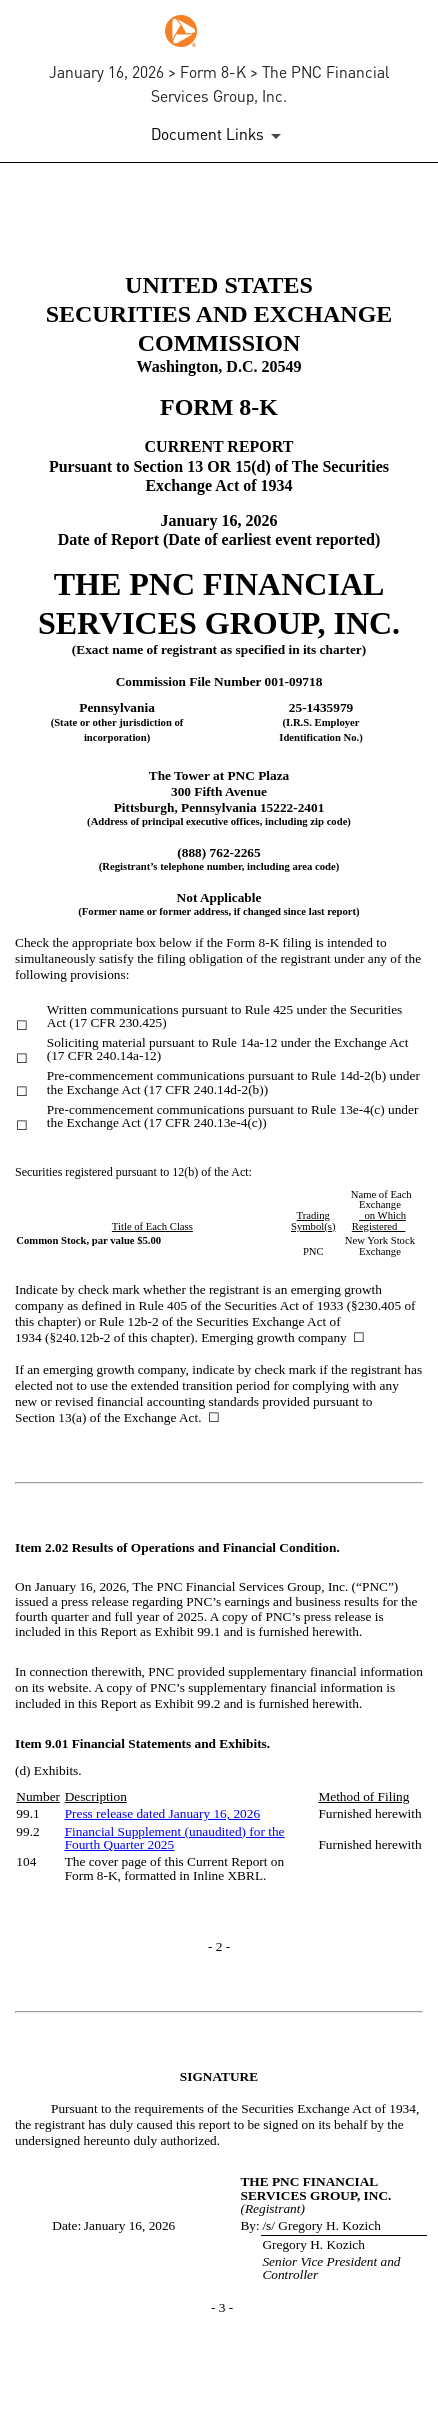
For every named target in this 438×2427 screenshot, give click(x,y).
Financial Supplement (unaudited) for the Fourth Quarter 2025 (175, 1838)
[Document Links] (219, 136)
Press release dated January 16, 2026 (162, 1813)
